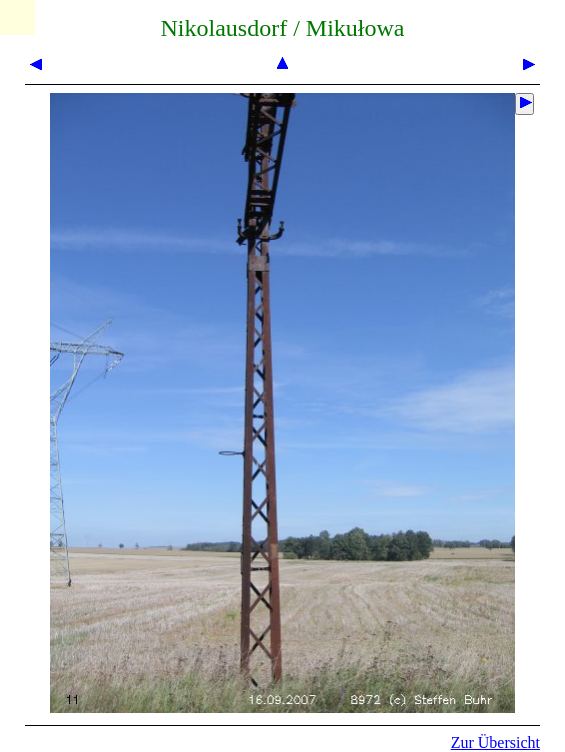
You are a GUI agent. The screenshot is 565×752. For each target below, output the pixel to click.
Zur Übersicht (495, 742)
